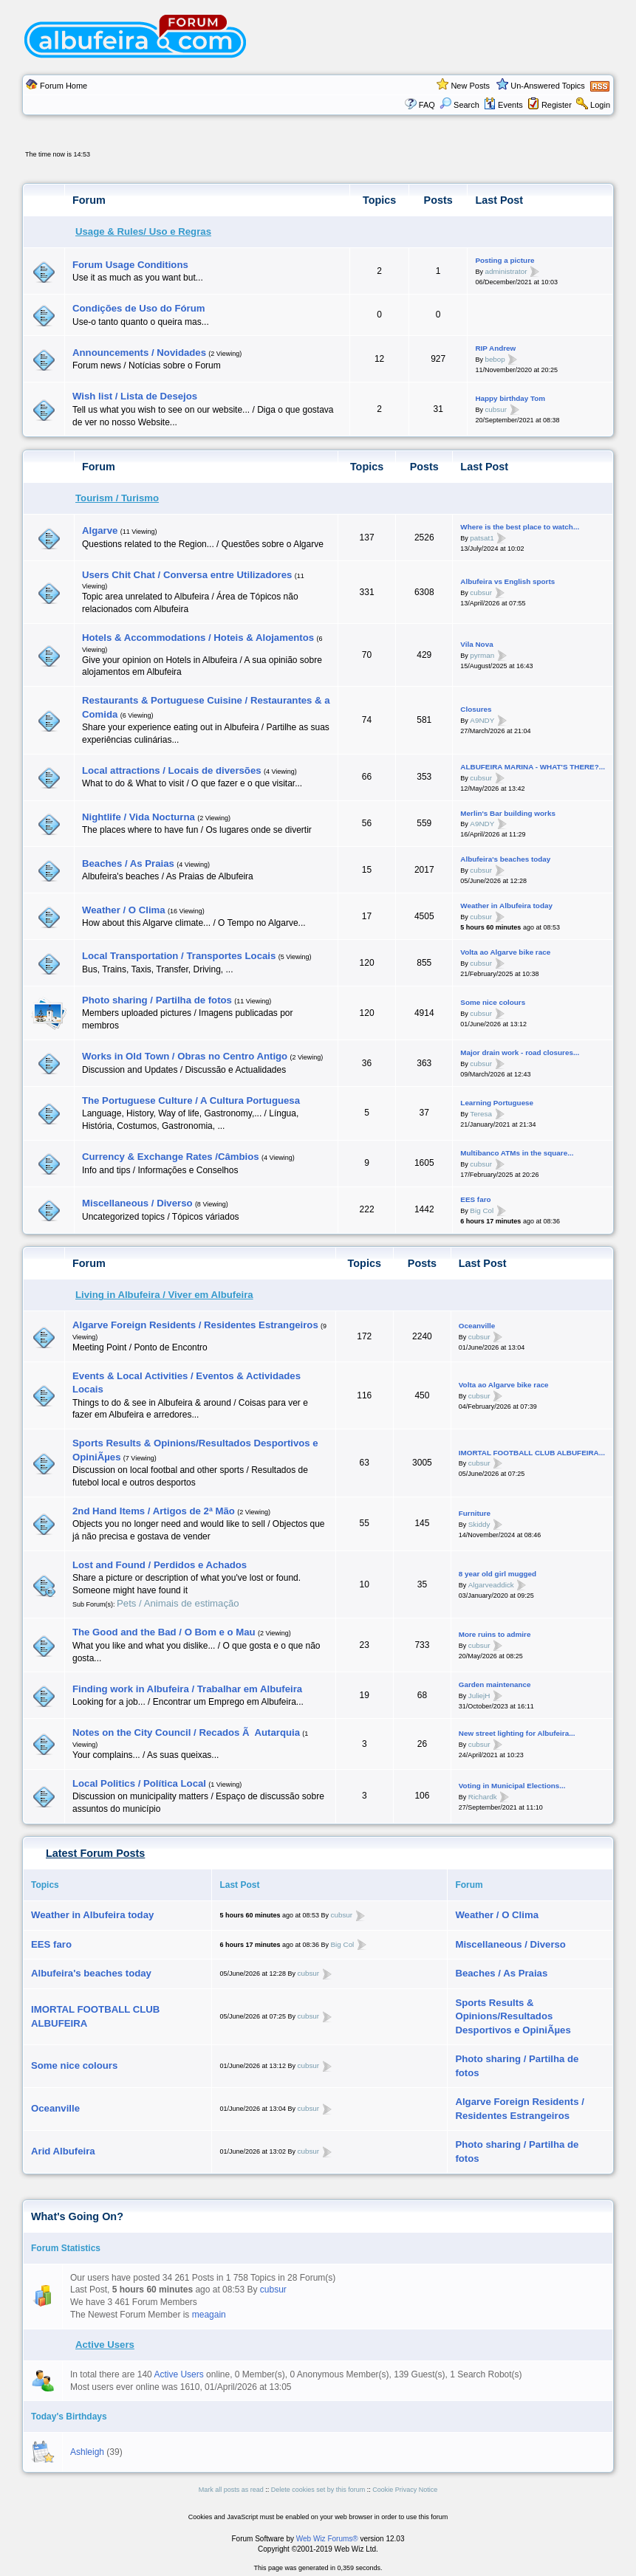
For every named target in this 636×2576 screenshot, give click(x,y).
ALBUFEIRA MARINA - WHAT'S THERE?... (532, 767)
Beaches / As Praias (128, 863)
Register (556, 104)
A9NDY (482, 720)
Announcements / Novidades (139, 352)
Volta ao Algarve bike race (505, 952)
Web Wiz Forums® (327, 2539)
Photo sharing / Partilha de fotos (157, 1000)
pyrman (482, 655)
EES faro (475, 1199)
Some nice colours (492, 1002)
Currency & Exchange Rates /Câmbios (170, 1156)
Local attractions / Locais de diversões (171, 770)
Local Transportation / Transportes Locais (179, 955)
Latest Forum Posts (95, 1853)
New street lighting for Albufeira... (517, 1733)
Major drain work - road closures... (519, 1052)
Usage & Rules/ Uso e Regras (143, 231)
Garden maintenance (495, 1684)
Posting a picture (504, 260)
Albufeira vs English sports (507, 581)
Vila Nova (476, 644)
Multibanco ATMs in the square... (516, 1153)
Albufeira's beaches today (505, 859)
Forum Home (63, 85)
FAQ (427, 104)
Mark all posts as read (231, 2489)
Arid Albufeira (63, 2151)
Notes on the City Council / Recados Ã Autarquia (186, 1732)
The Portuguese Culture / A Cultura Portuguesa (191, 1100)
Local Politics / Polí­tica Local (139, 1783)
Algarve (99, 530)
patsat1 (481, 538)
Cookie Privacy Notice (404, 2489)
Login (600, 104)
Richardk (482, 1796)
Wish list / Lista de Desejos (134, 396)
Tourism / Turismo (117, 498)
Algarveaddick (491, 1585)
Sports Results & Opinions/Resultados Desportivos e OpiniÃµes (512, 2016)
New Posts (470, 85)
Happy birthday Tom (510, 398)
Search (459, 104)
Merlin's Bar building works (507, 813)
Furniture (474, 1513)
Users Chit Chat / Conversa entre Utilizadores (187, 574)
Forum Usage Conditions (130, 264)
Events (503, 104)
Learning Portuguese (496, 1103)
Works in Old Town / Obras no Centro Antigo (184, 1056)
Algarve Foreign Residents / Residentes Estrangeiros (195, 1324)
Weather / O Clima (123, 910)
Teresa (481, 1113)
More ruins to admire (495, 1634)
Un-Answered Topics (547, 85)
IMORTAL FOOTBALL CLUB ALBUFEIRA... (532, 1453)
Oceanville (477, 1326)
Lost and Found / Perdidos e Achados (159, 1564)
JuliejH (479, 1695)
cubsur (496, 409)
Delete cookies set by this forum (318, 2489)
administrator (506, 271)
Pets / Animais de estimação (178, 1603)
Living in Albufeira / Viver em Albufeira (164, 1294)
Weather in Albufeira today (506, 905)
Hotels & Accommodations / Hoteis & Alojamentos (198, 637)
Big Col (481, 1210)
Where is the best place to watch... (519, 527)
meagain (209, 2314)
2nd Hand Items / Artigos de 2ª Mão (153, 1511)
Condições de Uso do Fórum (138, 308)
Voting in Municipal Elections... (512, 1786)
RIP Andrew (495, 348)
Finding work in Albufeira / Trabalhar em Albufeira (187, 1688)
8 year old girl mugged (497, 1574)
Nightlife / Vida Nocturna (138, 816)
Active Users (104, 2344)
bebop (495, 359)
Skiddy (479, 1523)
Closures (475, 709)
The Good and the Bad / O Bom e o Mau (164, 1632)
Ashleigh (87, 2452)
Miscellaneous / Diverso (137, 1203)
